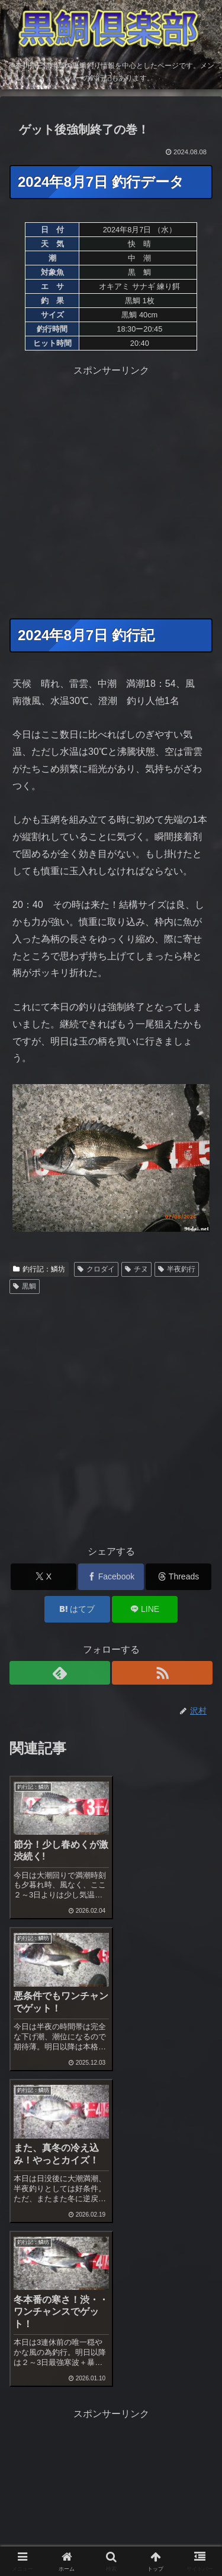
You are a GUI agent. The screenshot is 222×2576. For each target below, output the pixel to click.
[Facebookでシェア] (111, 1576)
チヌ (136, 1269)
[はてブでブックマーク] (77, 1609)
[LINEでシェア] (145, 1609)
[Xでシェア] (43, 1576)
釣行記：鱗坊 (39, 1269)
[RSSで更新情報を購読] (162, 1673)
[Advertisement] (111, 490)
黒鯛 (24, 1286)
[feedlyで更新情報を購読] (59, 1673)
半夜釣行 (176, 1269)
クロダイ (96, 1269)
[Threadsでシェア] (178, 1576)
